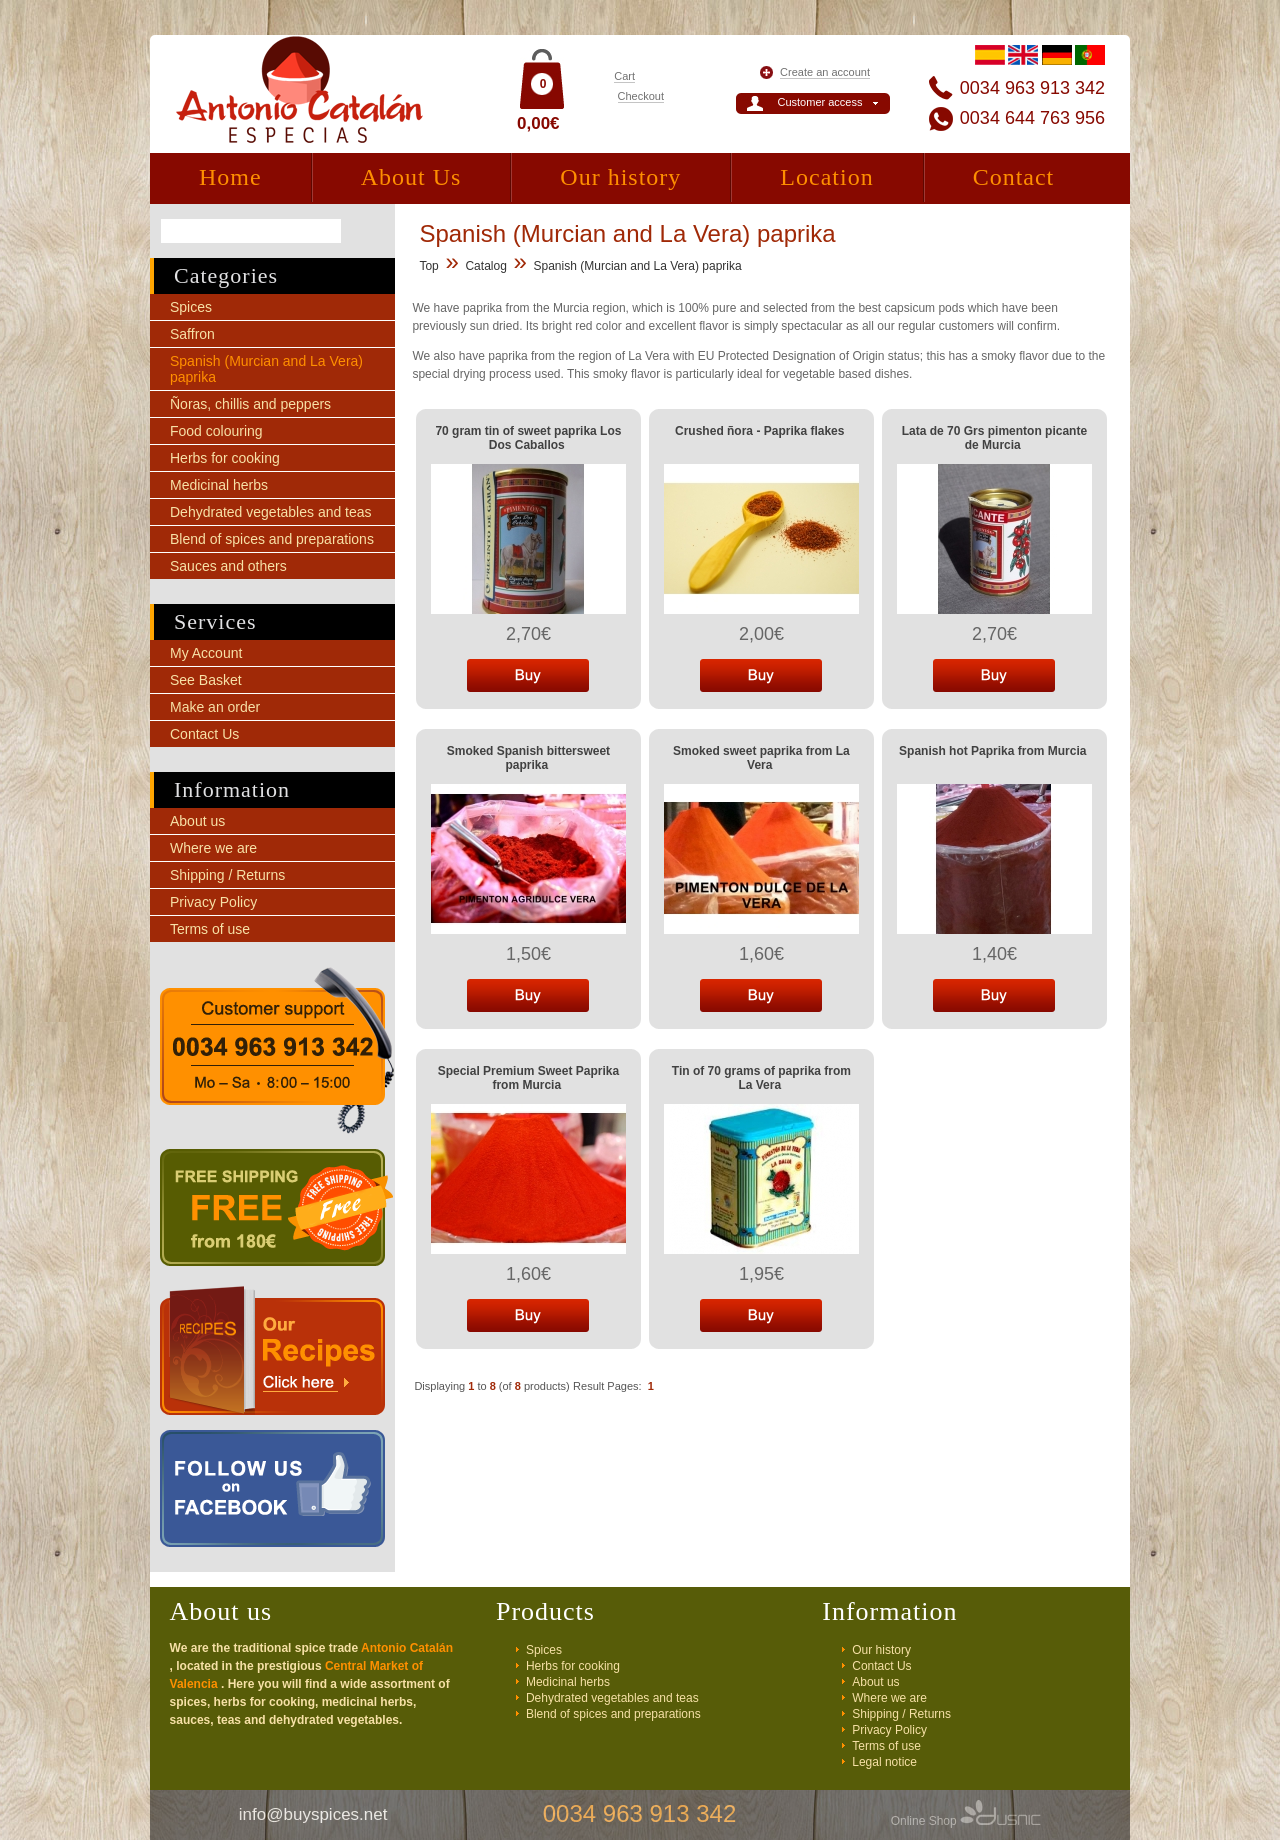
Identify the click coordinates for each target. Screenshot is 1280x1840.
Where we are (213, 848)
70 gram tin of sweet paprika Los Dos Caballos (528, 438)
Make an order (215, 707)
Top (428, 266)
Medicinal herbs (219, 485)
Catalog (485, 266)
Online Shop (966, 1821)
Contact (1014, 177)
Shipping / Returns (227, 875)
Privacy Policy (213, 902)
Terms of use (210, 929)
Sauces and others (228, 566)
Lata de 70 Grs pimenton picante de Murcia (994, 438)
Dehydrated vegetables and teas (271, 512)
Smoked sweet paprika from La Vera (761, 758)
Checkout (641, 96)
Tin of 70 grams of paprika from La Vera (761, 1078)
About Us (411, 177)
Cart (624, 76)
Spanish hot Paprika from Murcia (992, 751)
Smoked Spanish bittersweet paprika (528, 758)
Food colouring (216, 431)
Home (230, 177)
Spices (191, 307)
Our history (620, 177)
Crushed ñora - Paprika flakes (759, 431)
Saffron (192, 334)
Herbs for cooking (225, 458)
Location (826, 177)
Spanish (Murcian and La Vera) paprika (638, 266)
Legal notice (884, 1762)
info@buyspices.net (313, 1814)
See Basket (206, 680)
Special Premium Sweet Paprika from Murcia (528, 1078)
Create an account (825, 72)
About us (197, 821)
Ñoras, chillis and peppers (250, 404)
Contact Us (204, 734)
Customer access (820, 102)
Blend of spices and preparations (272, 539)
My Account (206, 653)
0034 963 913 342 (1032, 88)
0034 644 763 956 (1032, 118)
